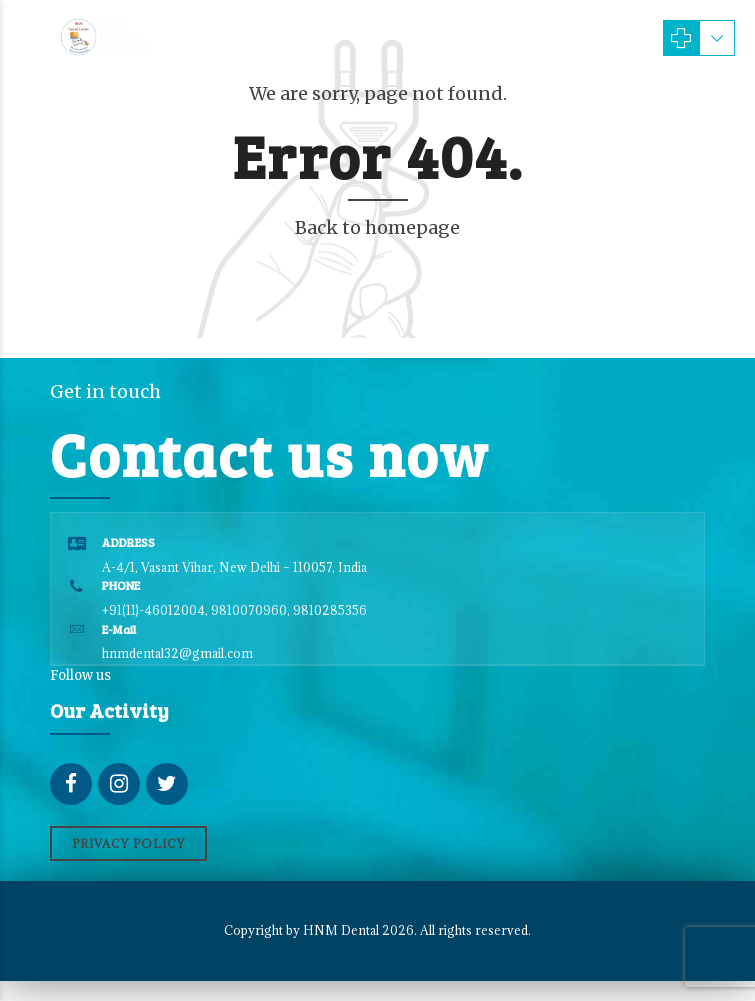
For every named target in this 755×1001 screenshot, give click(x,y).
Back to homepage (377, 227)
